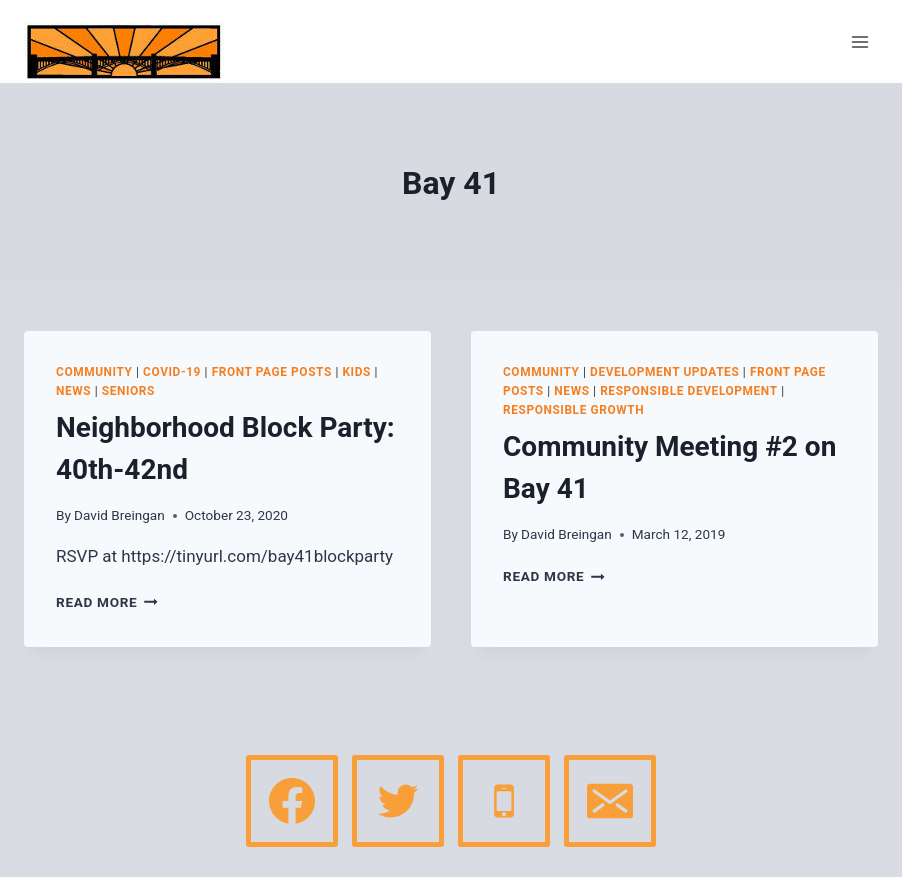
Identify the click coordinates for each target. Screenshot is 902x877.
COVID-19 (172, 372)
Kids (356, 372)
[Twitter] (398, 801)
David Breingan (119, 515)
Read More (107, 602)
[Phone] (504, 801)
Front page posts (272, 372)
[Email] (610, 801)
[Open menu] (859, 41)
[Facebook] (292, 801)
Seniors (128, 391)
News (73, 391)
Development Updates (664, 372)
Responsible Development (689, 391)
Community (94, 372)
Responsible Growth (573, 410)
